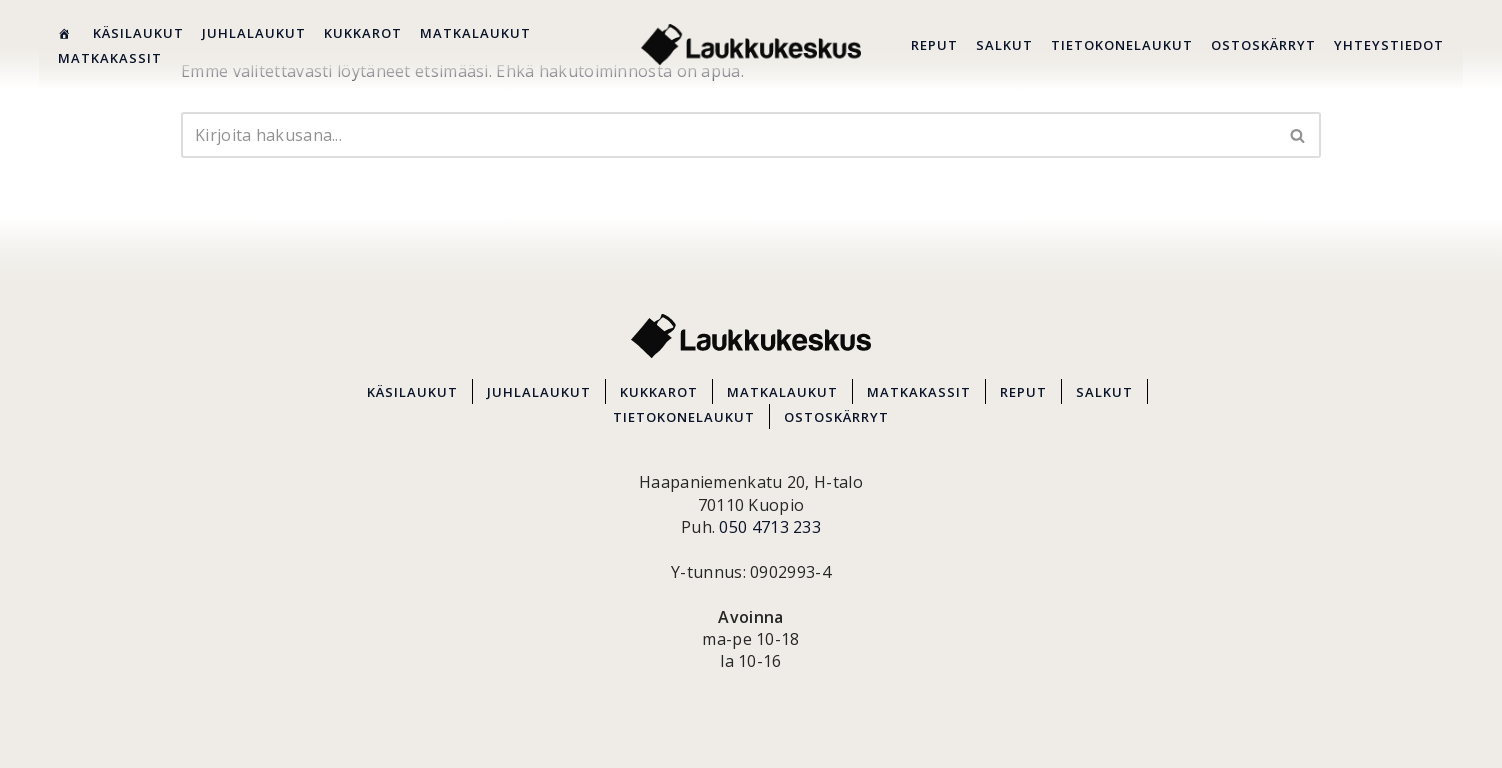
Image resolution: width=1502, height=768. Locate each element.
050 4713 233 (770, 527)
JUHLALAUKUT (254, 33)
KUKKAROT (363, 33)
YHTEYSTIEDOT (1389, 45)
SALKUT (1004, 45)
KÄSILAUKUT (138, 33)
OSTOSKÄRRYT (1263, 45)
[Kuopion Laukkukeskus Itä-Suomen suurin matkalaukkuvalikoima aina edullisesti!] (751, 44)
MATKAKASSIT (110, 58)
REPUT (934, 45)
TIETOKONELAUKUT (1122, 45)
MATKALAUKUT (475, 33)
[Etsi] (728, 135)
